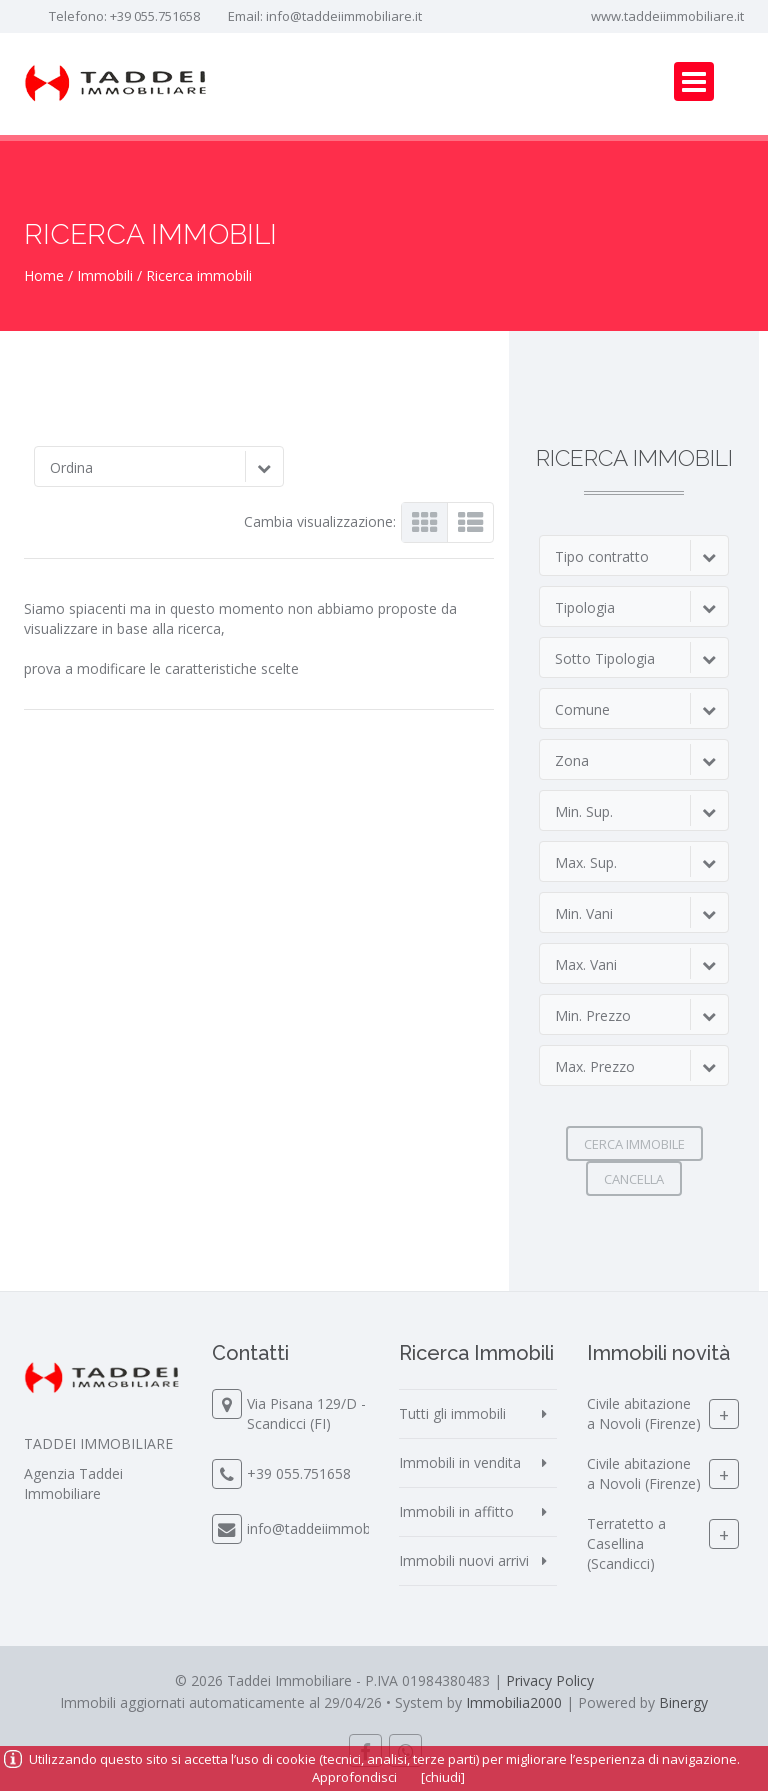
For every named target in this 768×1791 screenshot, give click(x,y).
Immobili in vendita (460, 1462)
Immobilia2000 (514, 1702)
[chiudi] (443, 1777)
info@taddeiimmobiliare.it (344, 16)
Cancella (634, 1179)
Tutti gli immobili (452, 1413)
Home (44, 275)
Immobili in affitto (456, 1511)
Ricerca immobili (199, 275)
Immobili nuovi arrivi (464, 1560)
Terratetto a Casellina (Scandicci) (626, 1543)
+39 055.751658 (155, 16)
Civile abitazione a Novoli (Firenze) (644, 1413)
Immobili (105, 275)
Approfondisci (354, 1777)
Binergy (683, 1702)
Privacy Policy (550, 1680)
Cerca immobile (634, 1144)
